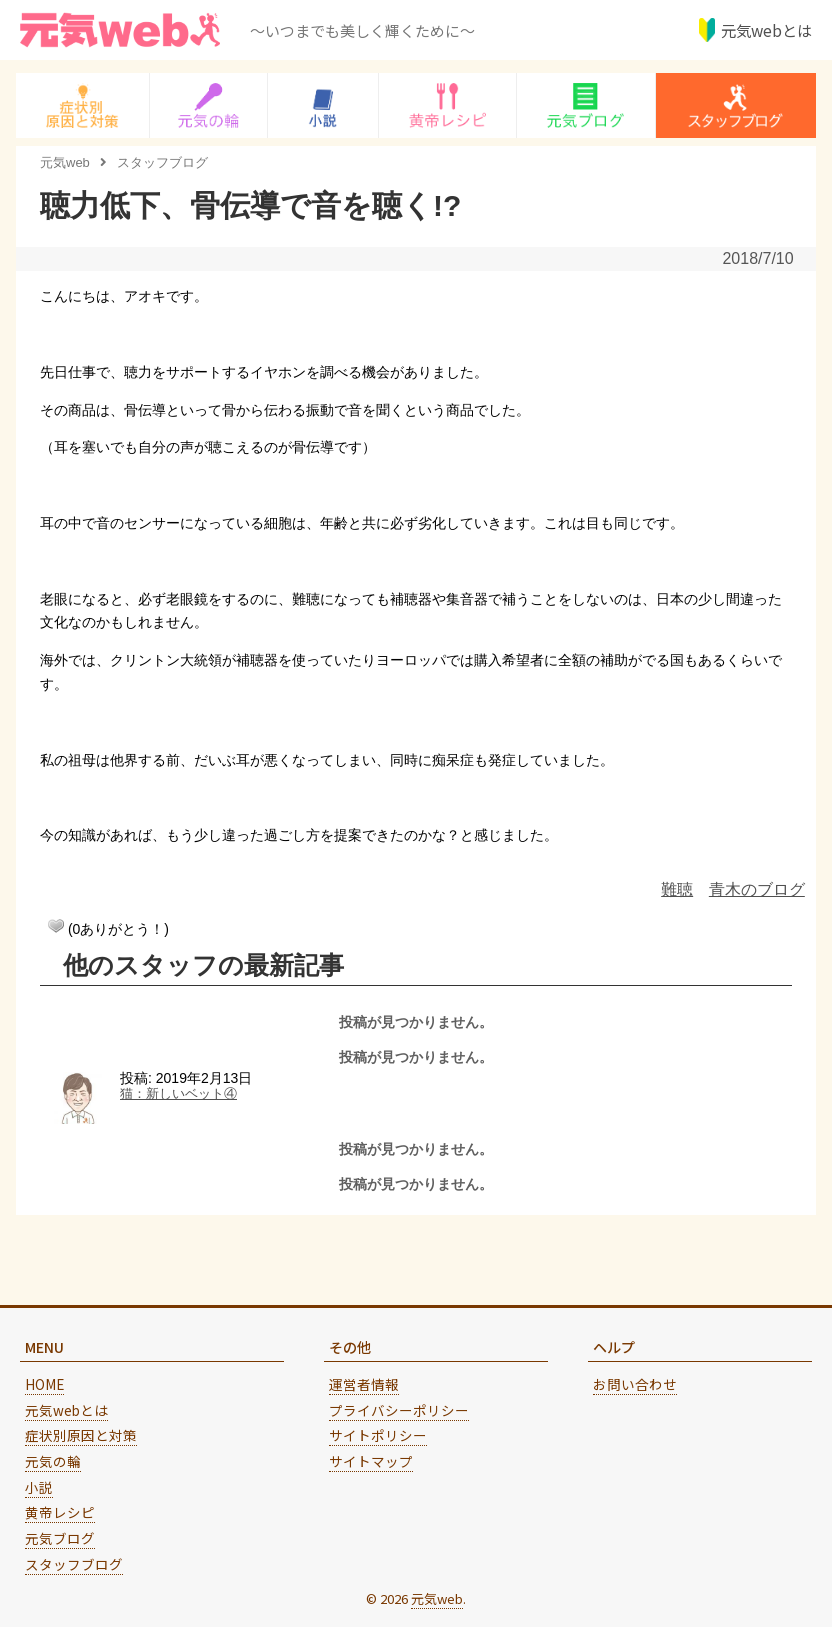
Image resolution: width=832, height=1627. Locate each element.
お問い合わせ (635, 1384)
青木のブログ (757, 889)
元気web (437, 1598)
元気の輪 (53, 1461)
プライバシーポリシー (399, 1410)
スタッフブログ (74, 1564)
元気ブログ (60, 1538)
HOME (44, 1384)
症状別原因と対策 (81, 1435)
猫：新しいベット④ (178, 1094)
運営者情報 (364, 1384)
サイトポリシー (378, 1435)
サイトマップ (371, 1461)
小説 (39, 1487)
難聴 (677, 889)
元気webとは (764, 30)
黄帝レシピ (60, 1512)
